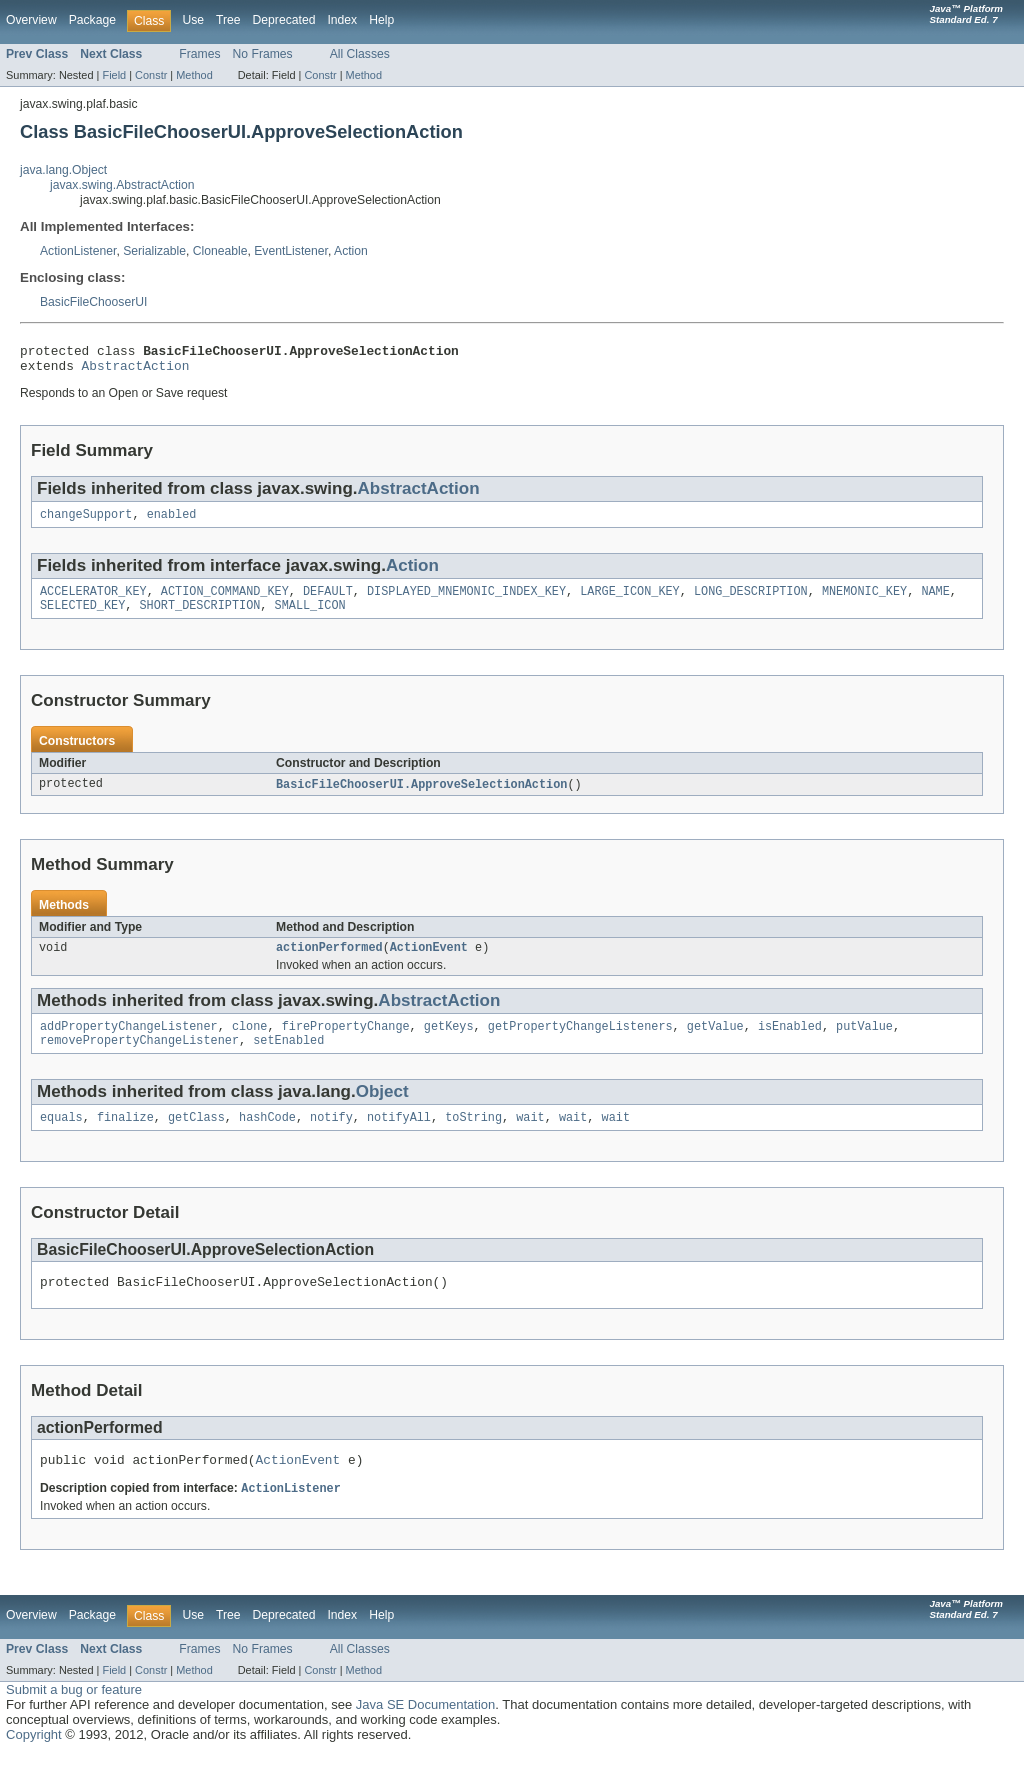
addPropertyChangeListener (129, 1043)
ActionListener (78, 251)
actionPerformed (329, 962)
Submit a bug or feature (74, 1717)
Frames (199, 54)
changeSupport (86, 522)
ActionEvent (429, 962)
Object (382, 1110)
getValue (715, 1043)
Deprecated (284, 20)
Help (381, 20)
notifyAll (399, 1138)
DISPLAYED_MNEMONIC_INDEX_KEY (466, 601)
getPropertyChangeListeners (580, 1043)
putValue (864, 1043)
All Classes (360, 54)
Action (351, 251)
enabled (172, 522)
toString (473, 1138)
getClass (196, 1138)
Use (193, 20)
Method (194, 75)
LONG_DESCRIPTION (751, 601)
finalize (125, 1138)
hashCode (267, 1138)
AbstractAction (136, 371)
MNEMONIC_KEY (864, 601)
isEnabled (790, 1043)
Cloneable (220, 251)
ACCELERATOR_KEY (93, 601)
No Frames (263, 54)
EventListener (291, 251)
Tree (228, 20)
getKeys (449, 1043)
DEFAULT (328, 601)
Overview (31, 20)
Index (342, 20)
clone (250, 1043)
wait (530, 1138)
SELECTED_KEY (82, 617)
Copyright (34, 1762)
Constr (151, 75)
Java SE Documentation (425, 1732)
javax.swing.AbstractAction (122, 185)
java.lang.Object (63, 170)
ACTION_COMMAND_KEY (225, 601)
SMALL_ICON (310, 617)
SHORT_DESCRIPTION (200, 617)
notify (331, 1138)
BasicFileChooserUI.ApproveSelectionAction (421, 797)
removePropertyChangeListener (139, 1059)
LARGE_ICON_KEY (630, 601)
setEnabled (288, 1059)
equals (61, 1138)
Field (114, 75)
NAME (935, 601)
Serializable (154, 251)
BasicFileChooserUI (93, 302)
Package (92, 20)
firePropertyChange (346, 1043)
